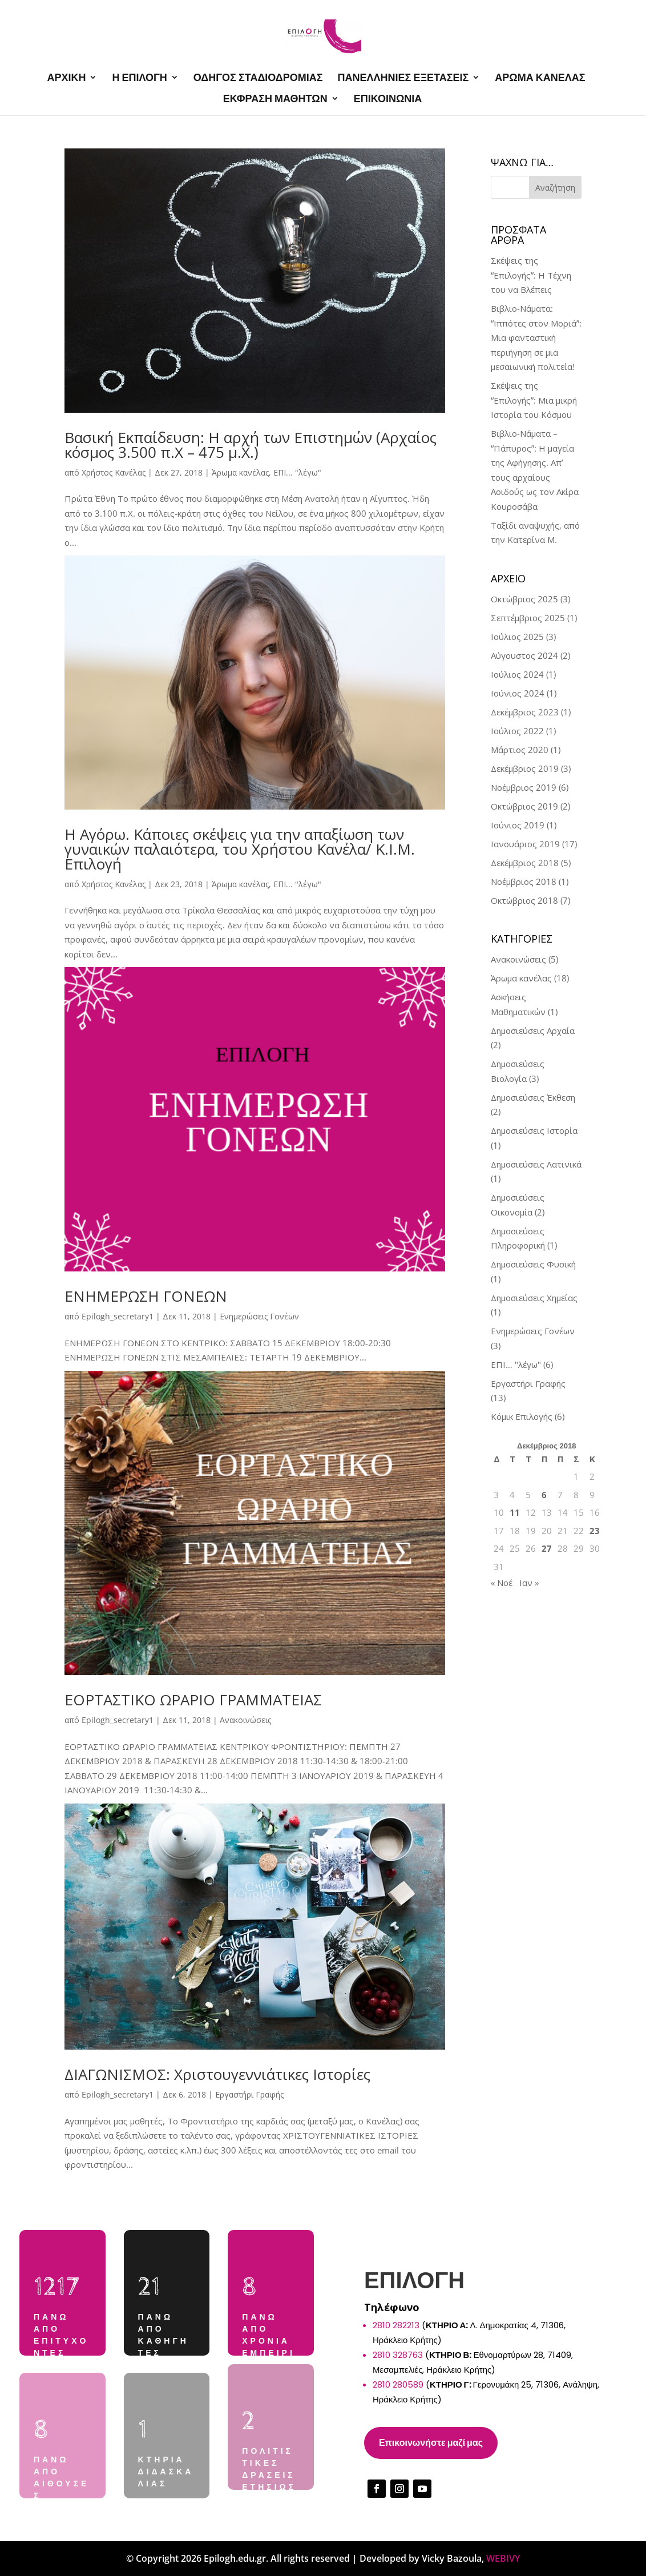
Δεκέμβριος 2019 (525, 768)
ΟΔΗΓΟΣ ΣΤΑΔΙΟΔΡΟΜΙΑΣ (258, 78)
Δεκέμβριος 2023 (525, 712)
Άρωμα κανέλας (240, 472)
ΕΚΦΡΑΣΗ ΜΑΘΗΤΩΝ (275, 99)
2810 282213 (396, 2325)
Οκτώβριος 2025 (524, 599)
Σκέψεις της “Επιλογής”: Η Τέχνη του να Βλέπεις (531, 275)
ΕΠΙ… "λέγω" (516, 1364)
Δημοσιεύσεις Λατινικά (536, 1164)
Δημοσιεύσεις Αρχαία (533, 1030)
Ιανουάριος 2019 (525, 844)
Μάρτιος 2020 (519, 749)
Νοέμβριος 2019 (523, 787)
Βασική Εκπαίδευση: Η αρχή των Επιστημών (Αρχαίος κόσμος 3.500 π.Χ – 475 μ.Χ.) (250, 444)
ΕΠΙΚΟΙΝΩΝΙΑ (388, 99)
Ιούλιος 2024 (517, 674)
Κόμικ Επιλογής (521, 1416)
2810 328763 (398, 2355)
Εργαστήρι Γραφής (249, 2094)
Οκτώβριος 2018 (524, 900)
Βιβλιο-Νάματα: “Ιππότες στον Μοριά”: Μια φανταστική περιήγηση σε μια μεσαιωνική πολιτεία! (536, 337)
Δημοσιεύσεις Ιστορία (534, 1130)
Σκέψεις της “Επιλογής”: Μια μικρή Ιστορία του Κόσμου (534, 400)
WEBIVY (503, 2558)
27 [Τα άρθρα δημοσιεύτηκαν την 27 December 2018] (547, 1548)
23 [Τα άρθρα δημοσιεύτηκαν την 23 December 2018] (595, 1530)
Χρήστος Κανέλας (114, 472)
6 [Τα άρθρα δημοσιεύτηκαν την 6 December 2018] (544, 1494)
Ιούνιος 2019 (517, 825)
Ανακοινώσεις (245, 1719)
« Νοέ (501, 1582)
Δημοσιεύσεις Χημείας (534, 1297)
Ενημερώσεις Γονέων (259, 1316)
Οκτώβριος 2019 (524, 806)
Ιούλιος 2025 (517, 636)
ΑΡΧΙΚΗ (66, 78)
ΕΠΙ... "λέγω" (297, 472)
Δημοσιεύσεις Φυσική (533, 1264)
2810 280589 (398, 2384)
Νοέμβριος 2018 (523, 881)
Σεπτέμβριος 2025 (528, 617)
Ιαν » (529, 1582)
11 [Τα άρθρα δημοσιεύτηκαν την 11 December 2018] (515, 1512)
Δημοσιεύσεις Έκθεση (533, 1097)
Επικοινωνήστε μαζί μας (431, 2442)
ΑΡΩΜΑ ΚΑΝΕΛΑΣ (540, 78)
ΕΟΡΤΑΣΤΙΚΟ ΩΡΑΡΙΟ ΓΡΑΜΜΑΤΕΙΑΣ (193, 1699)
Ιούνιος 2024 (517, 693)
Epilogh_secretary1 (118, 1316)
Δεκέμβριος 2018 (525, 862)
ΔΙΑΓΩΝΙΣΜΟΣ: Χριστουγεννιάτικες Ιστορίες (217, 2074)
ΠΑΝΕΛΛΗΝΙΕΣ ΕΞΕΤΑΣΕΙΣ (403, 78)
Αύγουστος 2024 (524, 655)
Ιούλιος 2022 (517, 730)
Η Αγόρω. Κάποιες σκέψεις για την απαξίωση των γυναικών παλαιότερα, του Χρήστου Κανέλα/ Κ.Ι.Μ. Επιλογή (239, 849)
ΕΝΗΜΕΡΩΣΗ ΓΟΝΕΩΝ (145, 1296)
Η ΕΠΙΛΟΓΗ (139, 78)
